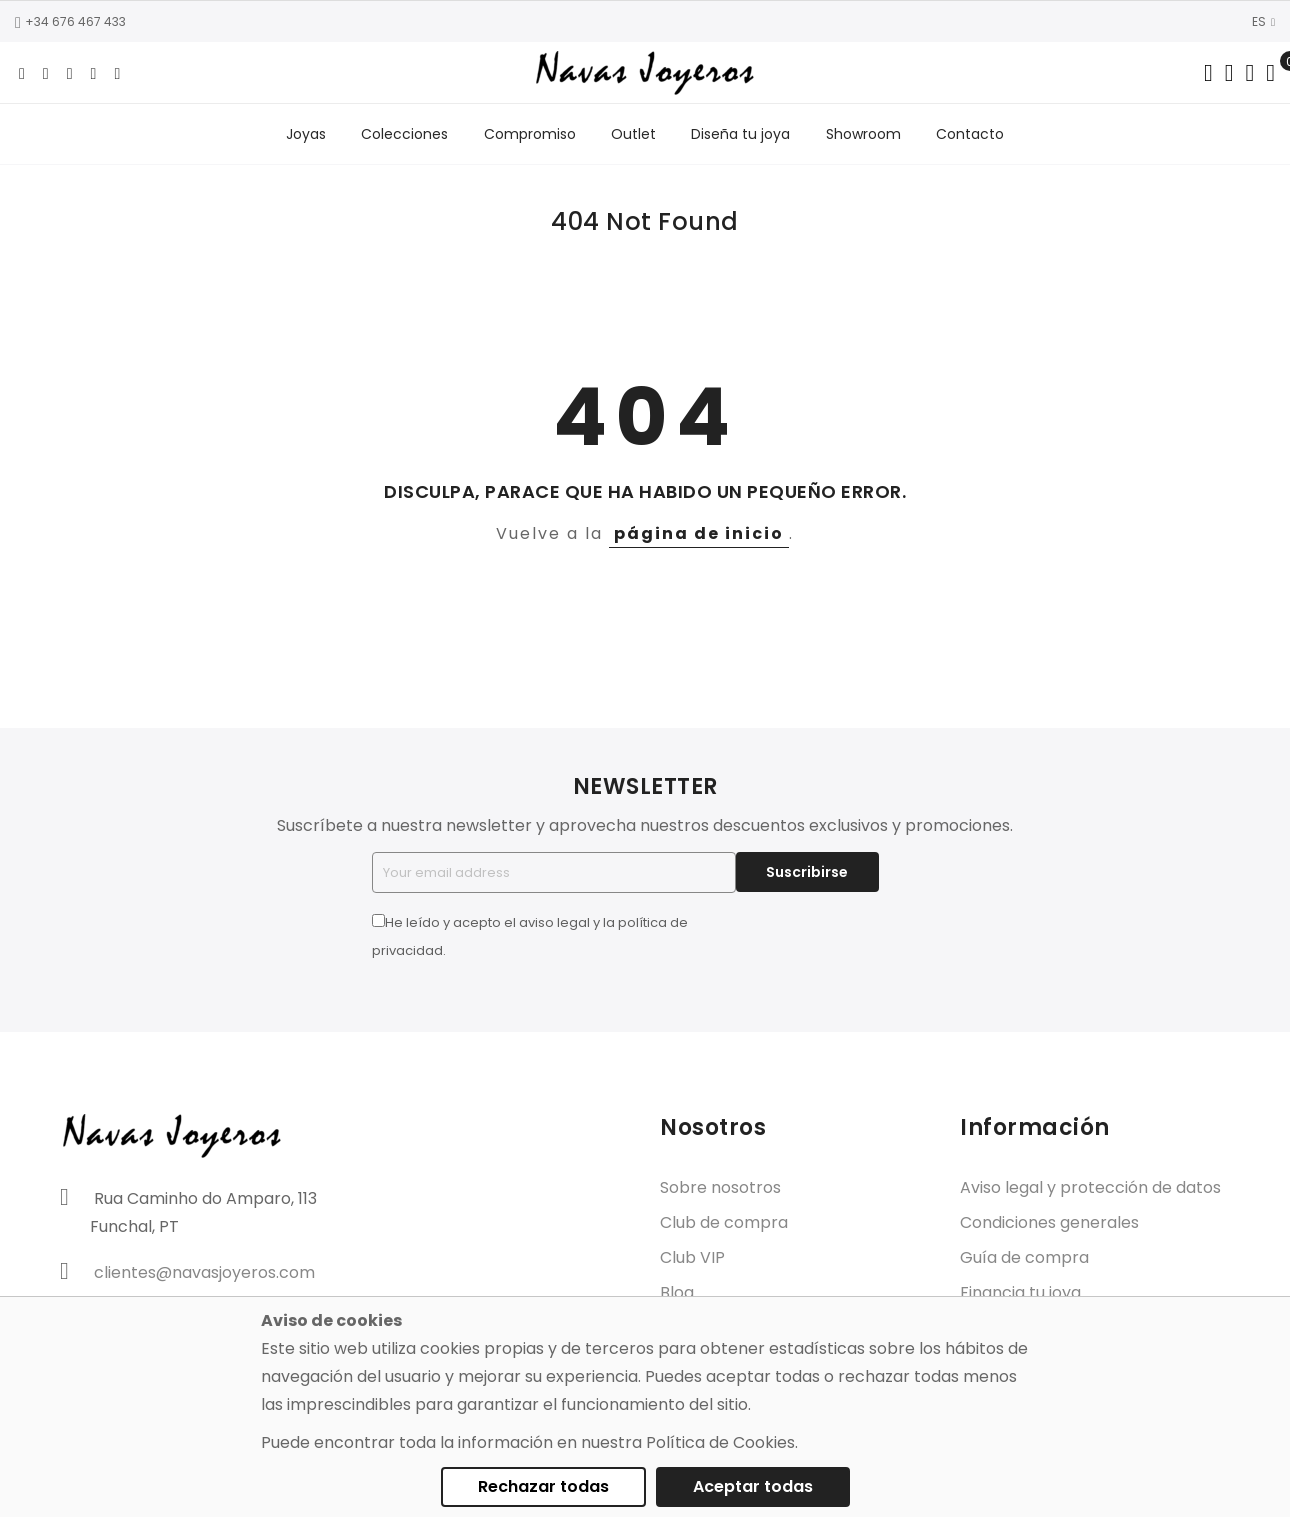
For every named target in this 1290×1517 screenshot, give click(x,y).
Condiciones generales (1049, 1225)
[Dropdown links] (1229, 73)
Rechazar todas (543, 1486)
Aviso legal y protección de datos (1090, 1190)
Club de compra (724, 1225)
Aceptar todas (753, 1486)
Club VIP (692, 1260)
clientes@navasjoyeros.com (204, 1274)
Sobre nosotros (720, 1190)
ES (1263, 21)
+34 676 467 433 (70, 21)
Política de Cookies (720, 1442)
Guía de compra (1024, 1260)
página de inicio (699, 535)
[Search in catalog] (1208, 73)
